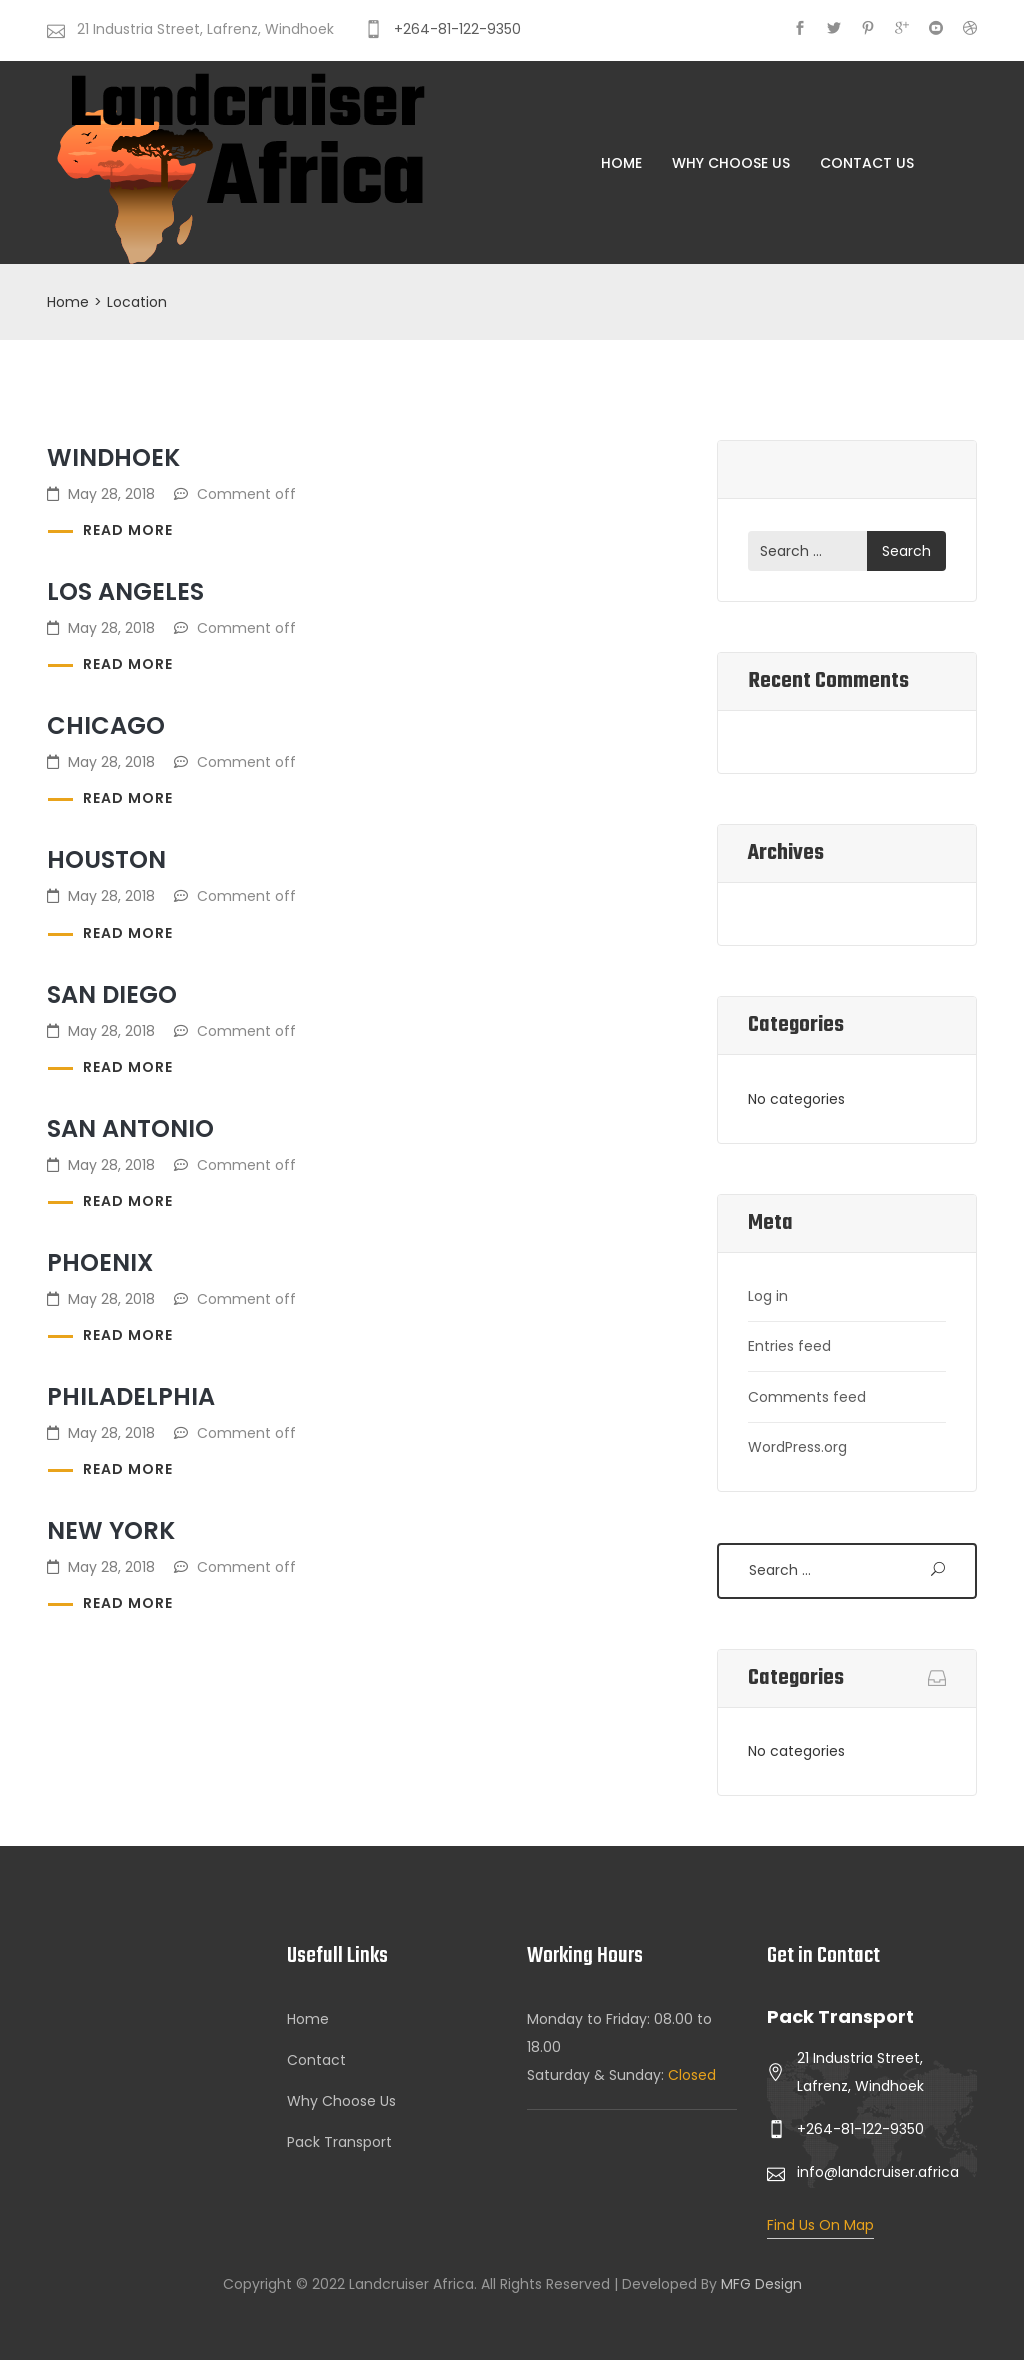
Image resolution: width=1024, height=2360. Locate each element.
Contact (316, 2060)
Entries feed (789, 1346)
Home (621, 163)
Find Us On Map (820, 2225)
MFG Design (761, 2284)
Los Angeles (125, 591)
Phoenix (100, 1262)
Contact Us (867, 163)
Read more (128, 530)
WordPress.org (797, 1447)
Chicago (106, 725)
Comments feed (807, 1397)
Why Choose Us (731, 163)
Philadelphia (131, 1396)
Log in (768, 1296)
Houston (106, 859)
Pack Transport (339, 2142)
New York (111, 1530)
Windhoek (113, 457)
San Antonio (130, 1128)
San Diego (112, 994)
